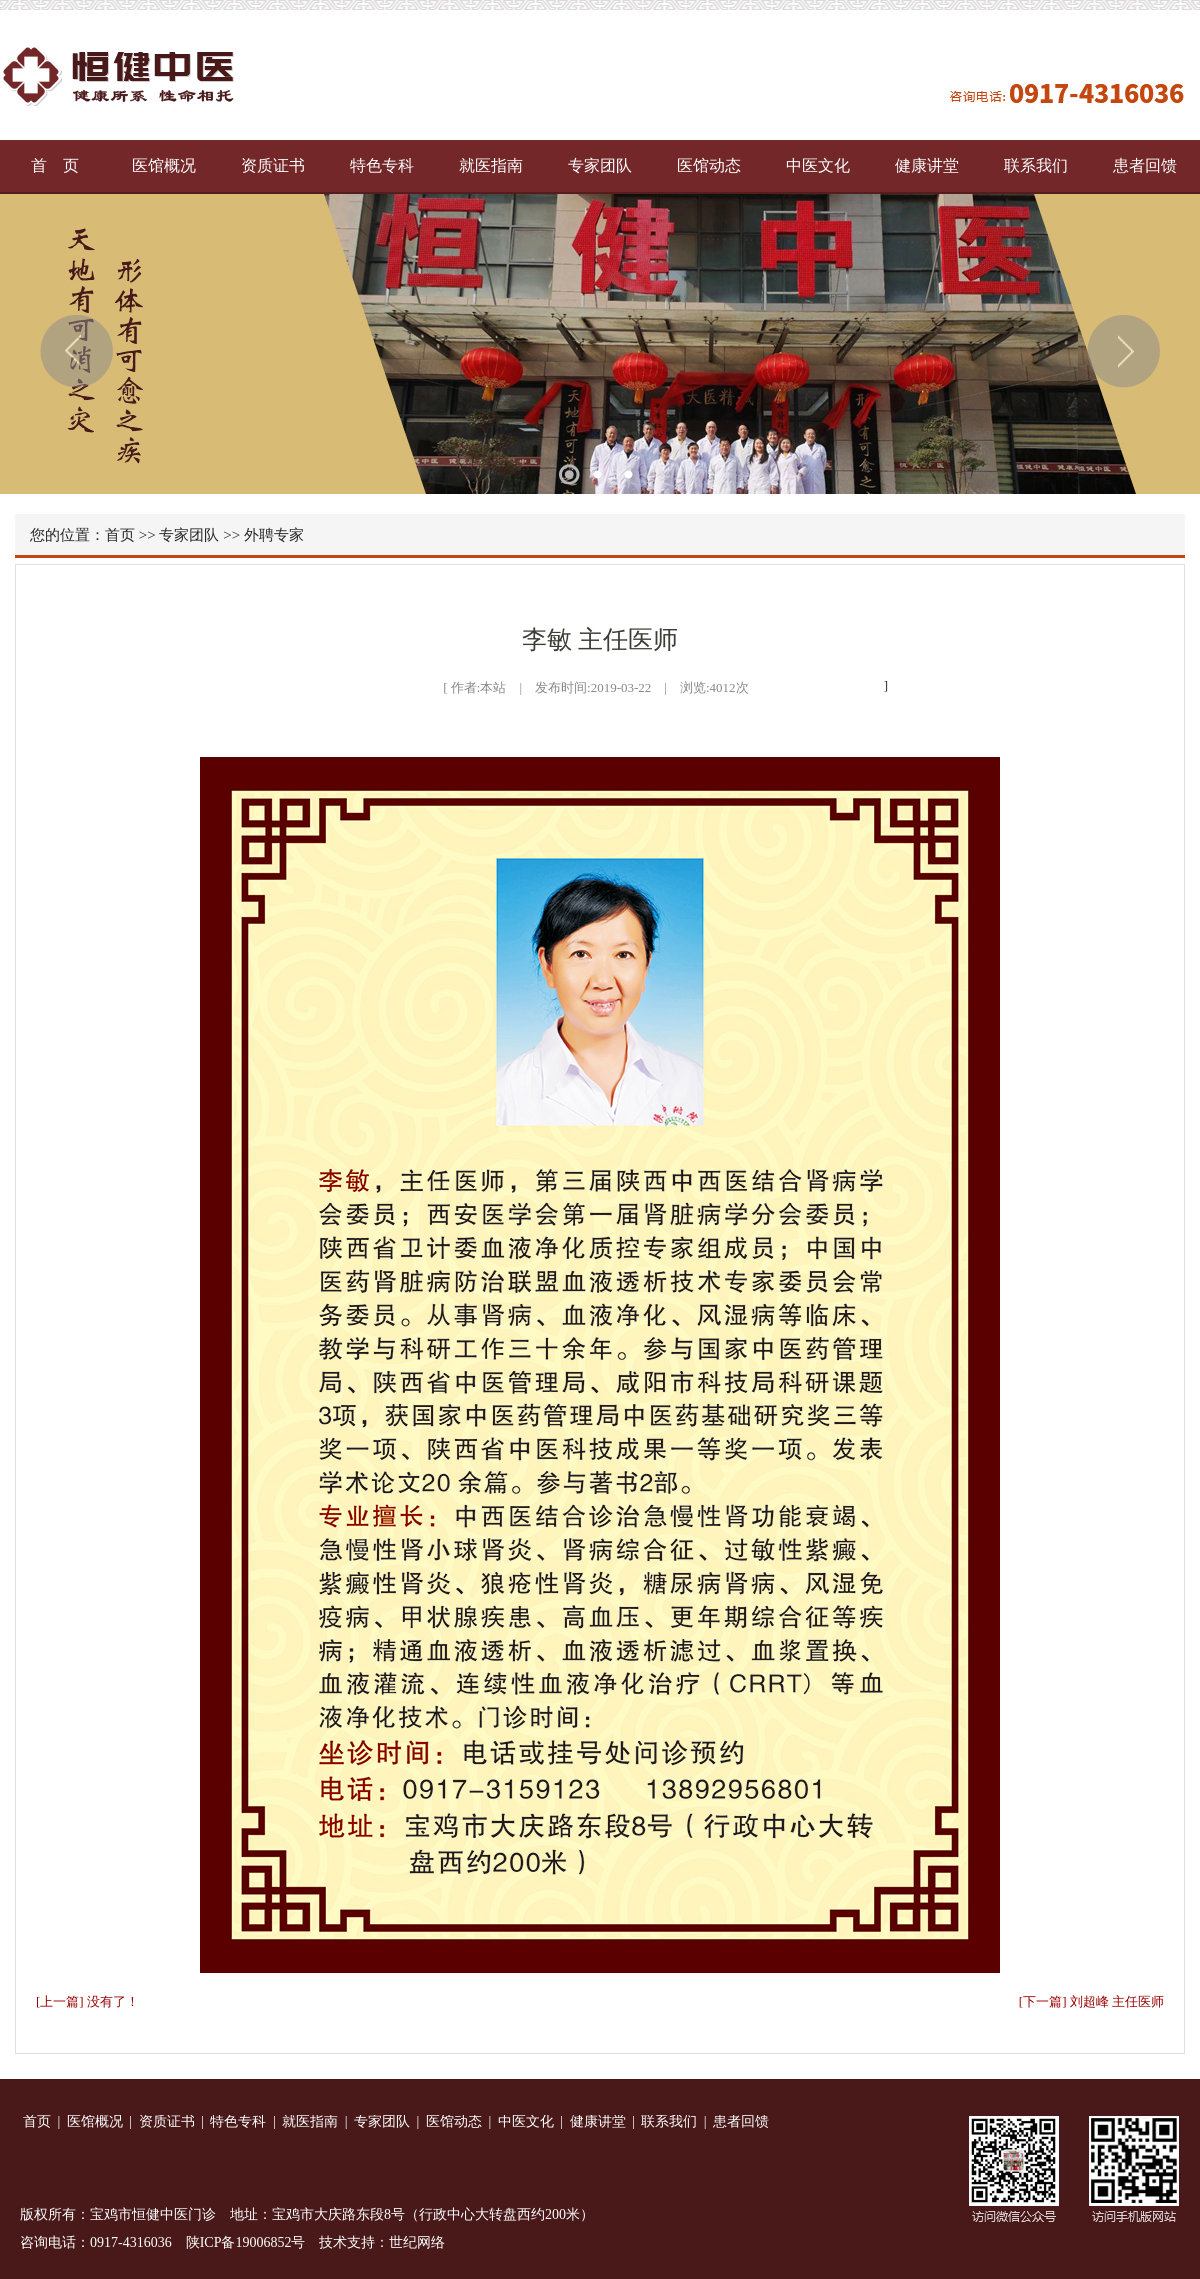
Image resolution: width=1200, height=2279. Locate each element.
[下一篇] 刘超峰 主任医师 (1091, 2001)
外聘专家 (274, 535)
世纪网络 (417, 2242)
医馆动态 (709, 165)
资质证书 (273, 165)
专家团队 (600, 165)
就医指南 (491, 165)
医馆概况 (164, 165)
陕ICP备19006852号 (246, 2242)
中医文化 (818, 165)
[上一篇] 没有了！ (87, 2001)
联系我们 (1036, 165)
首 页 (55, 165)
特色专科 (382, 165)
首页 (120, 535)
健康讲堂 (927, 165)
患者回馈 (1145, 165)
